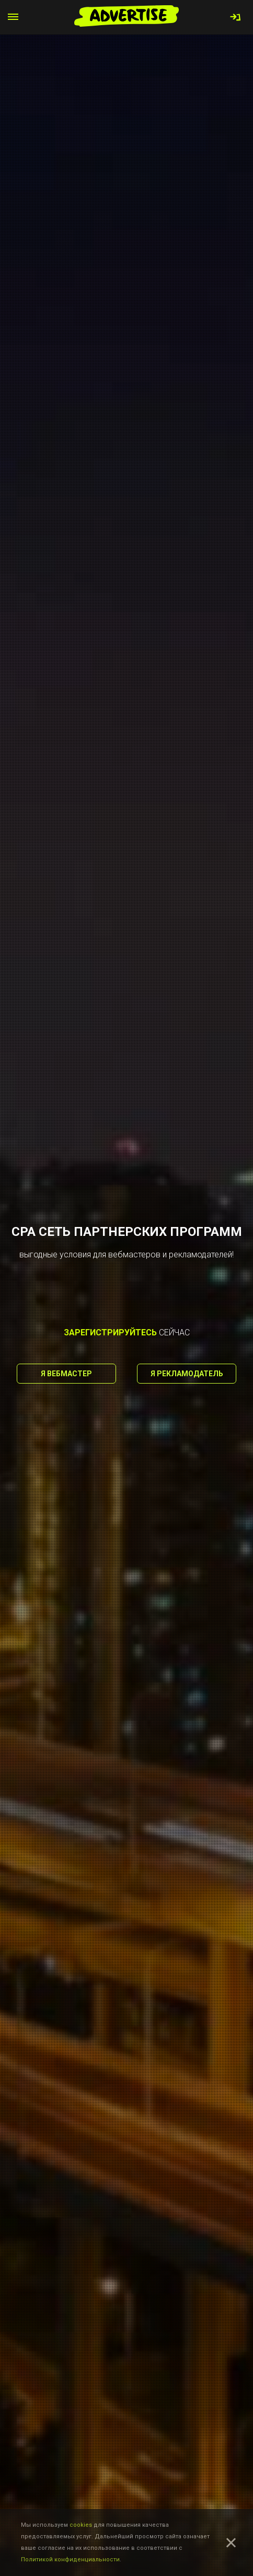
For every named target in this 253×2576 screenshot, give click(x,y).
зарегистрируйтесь (110, 1332)
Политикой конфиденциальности (70, 2559)
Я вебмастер (66, 1373)
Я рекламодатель (187, 1373)
